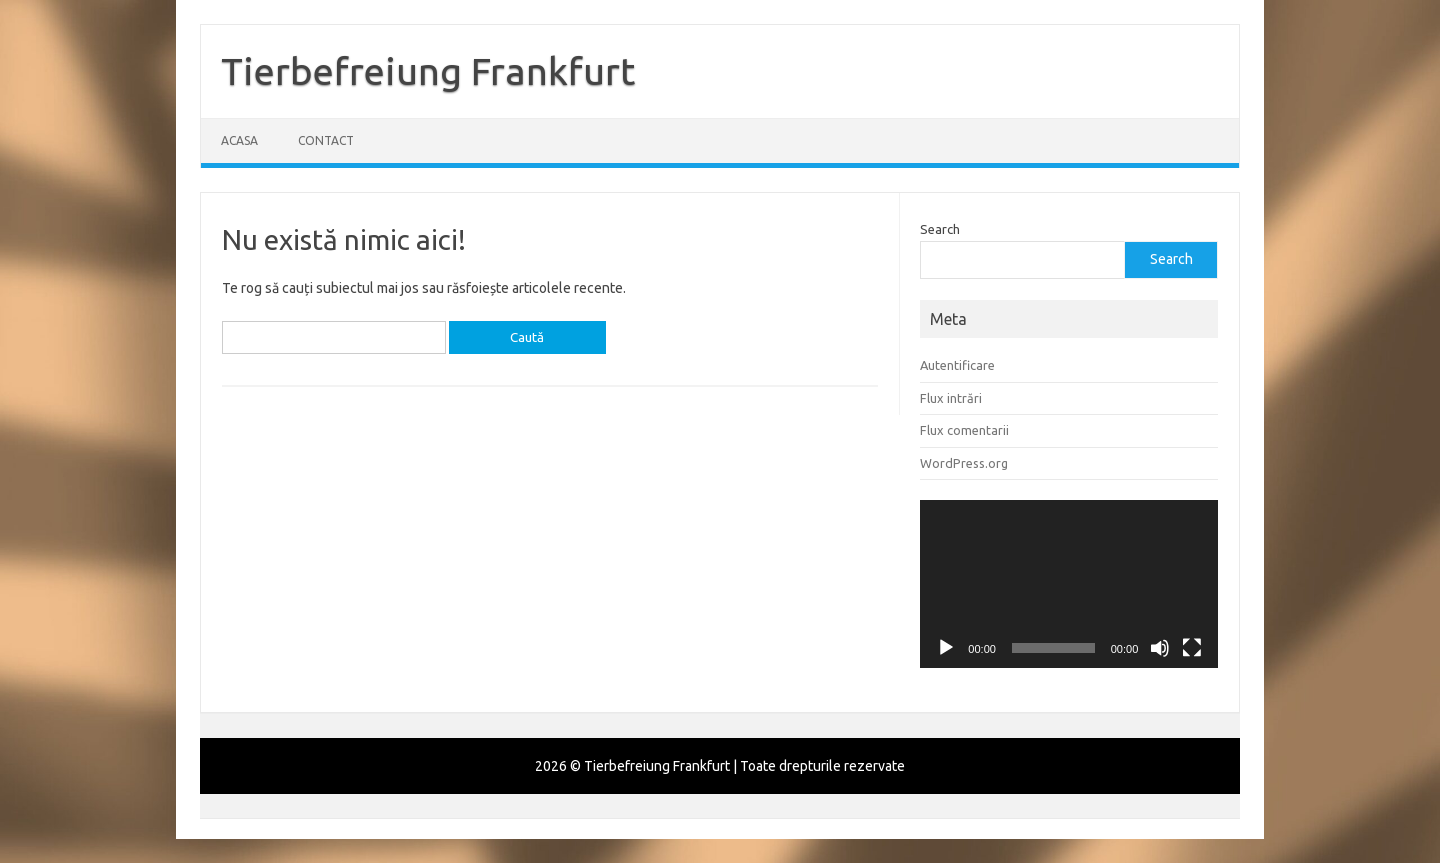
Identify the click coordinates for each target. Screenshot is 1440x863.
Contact (326, 140)
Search (940, 229)
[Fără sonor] (1160, 648)
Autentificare (957, 365)
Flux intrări (951, 398)
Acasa (239, 140)
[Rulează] (946, 648)
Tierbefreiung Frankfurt (428, 71)
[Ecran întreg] (1192, 648)
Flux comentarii (964, 430)
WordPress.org (964, 463)
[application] (1069, 584)
